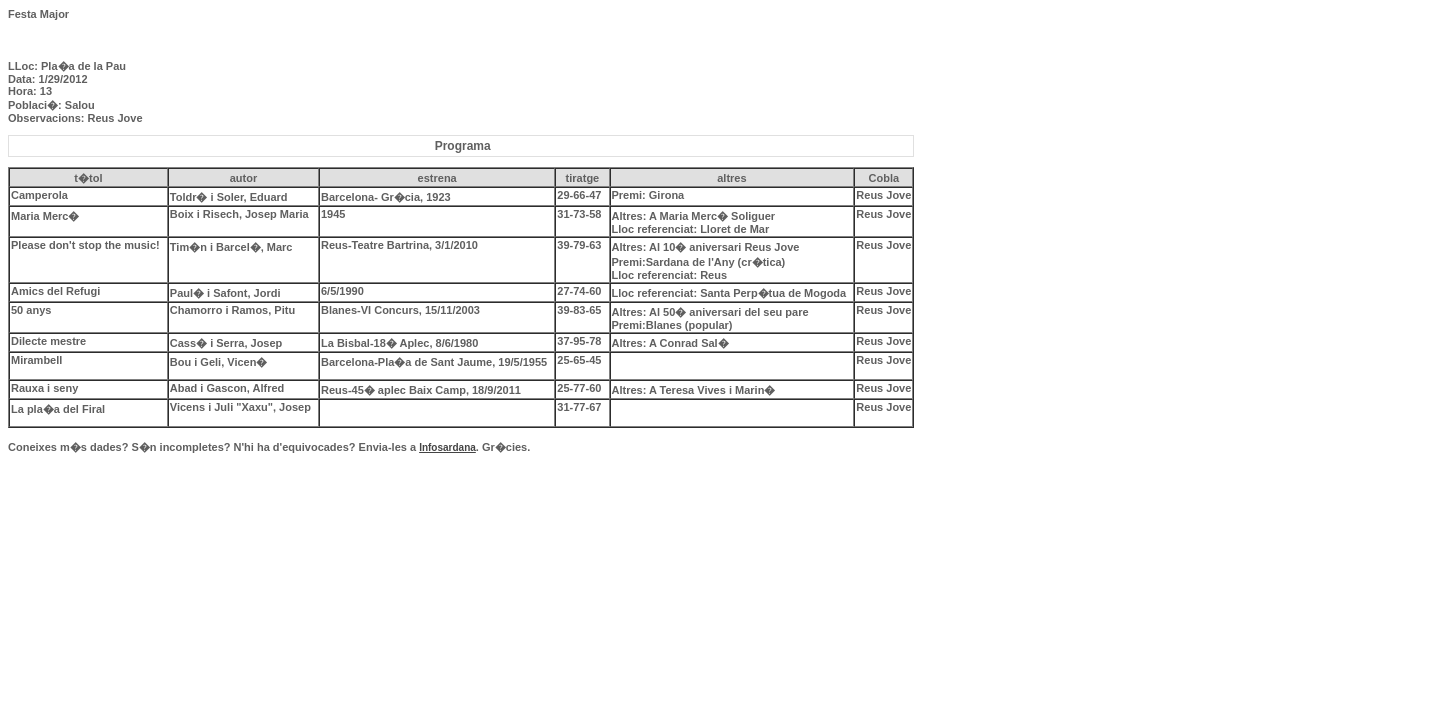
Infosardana (447, 447)
